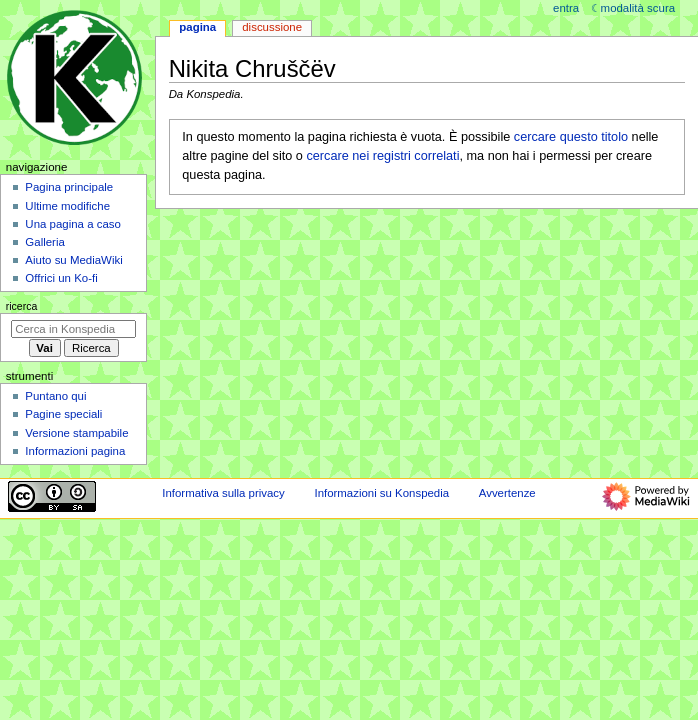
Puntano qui (55, 396)
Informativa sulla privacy (223, 493)
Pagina (197, 27)
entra (566, 8)
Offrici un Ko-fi (61, 278)
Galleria (44, 242)
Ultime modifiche (67, 206)
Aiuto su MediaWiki (73, 260)
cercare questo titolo (571, 137)
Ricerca (22, 306)
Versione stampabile (76, 433)
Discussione (272, 27)
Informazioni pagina (75, 451)
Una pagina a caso (73, 224)
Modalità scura (638, 8)
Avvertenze (507, 493)
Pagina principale (69, 187)
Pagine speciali (63, 414)
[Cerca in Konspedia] (73, 329)
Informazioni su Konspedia (381, 493)
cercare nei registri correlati (382, 156)
